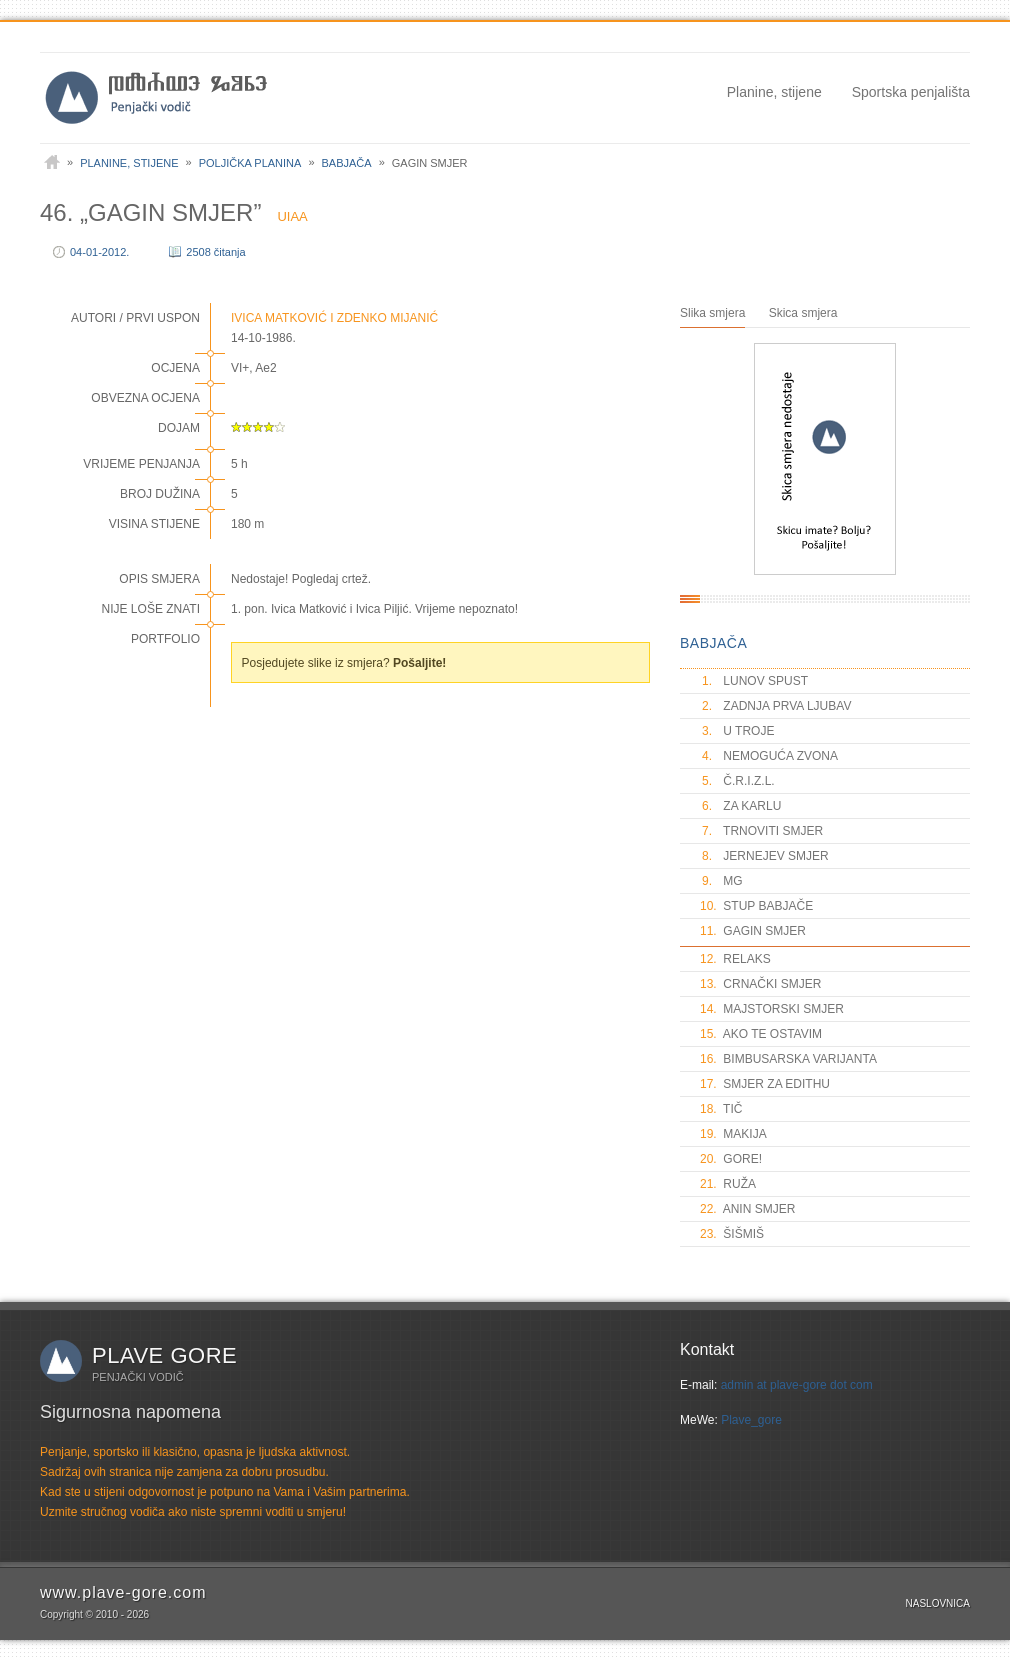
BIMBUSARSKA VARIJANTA (788, 1059)
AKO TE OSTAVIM (761, 1034)
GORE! (731, 1159)
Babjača (347, 163)
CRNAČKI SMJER (760, 984)
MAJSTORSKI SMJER (772, 1009)
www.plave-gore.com (123, 1592)
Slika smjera (712, 313)
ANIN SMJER (747, 1209)
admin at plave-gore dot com (797, 1385)
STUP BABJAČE (756, 906)
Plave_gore (751, 1420)
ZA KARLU (740, 806)
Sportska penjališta (911, 92)
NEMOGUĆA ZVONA (769, 756)
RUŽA (728, 1184)
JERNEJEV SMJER (764, 856)
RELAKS (735, 959)
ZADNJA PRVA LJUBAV (775, 706)
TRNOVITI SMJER (761, 831)
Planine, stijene (774, 92)
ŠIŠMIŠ (732, 1234)
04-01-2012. (99, 252)
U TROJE (737, 731)
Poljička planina (250, 163)
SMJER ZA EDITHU (765, 1084)
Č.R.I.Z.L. (737, 781)
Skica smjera (803, 313)
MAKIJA (733, 1134)
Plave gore (164, 1355)
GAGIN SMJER (753, 931)
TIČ (721, 1109)
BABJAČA (713, 643)
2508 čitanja (215, 252)
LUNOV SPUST (754, 681)
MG (721, 881)
